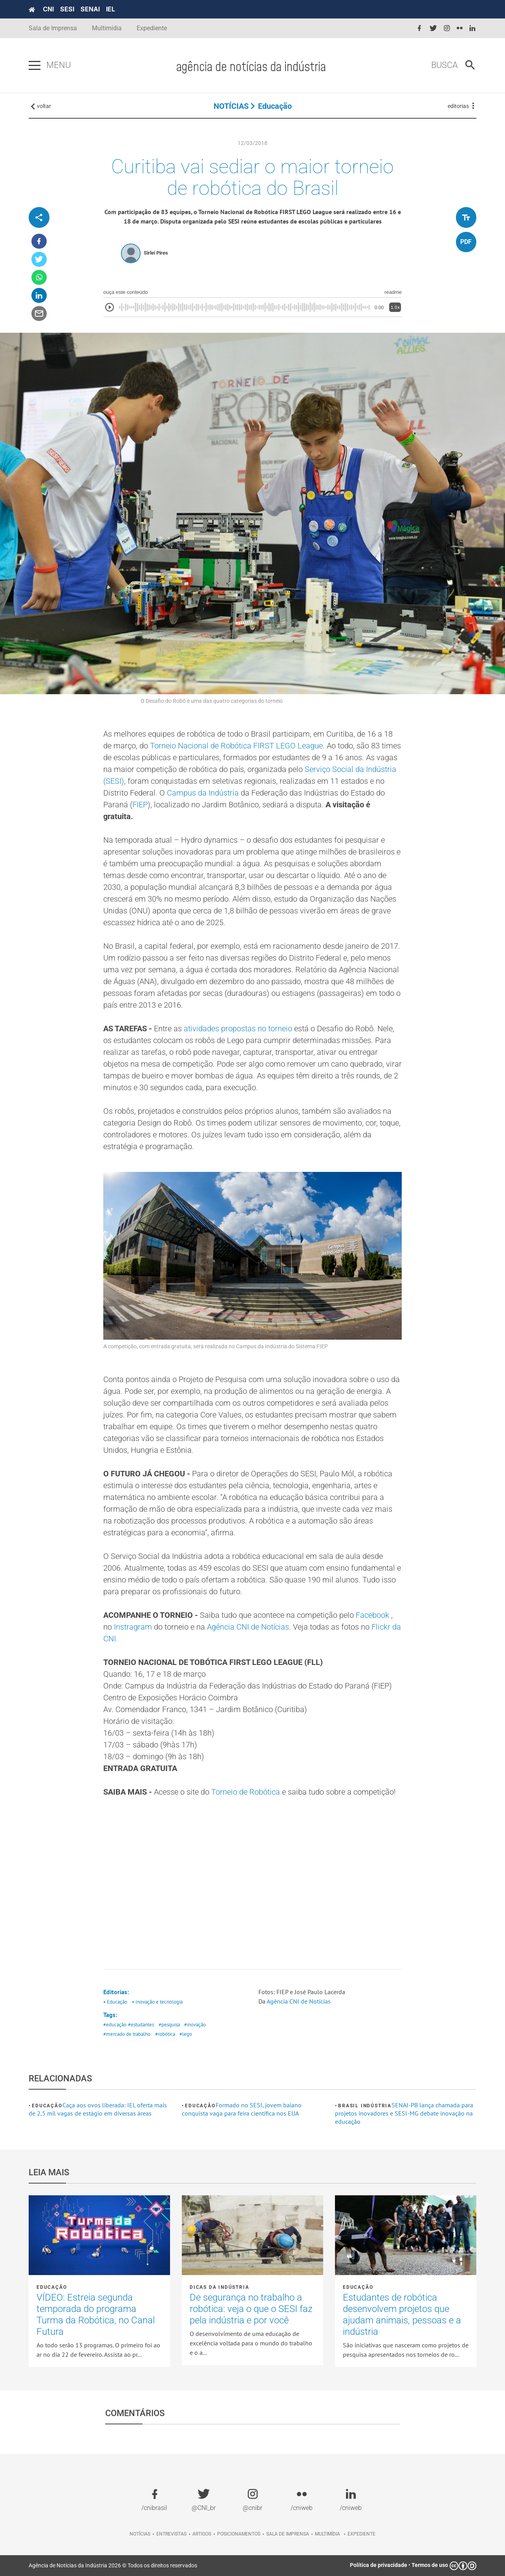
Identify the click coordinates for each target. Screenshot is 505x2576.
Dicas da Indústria (219, 2287)
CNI (48, 9)
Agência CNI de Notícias (248, 1627)
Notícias (140, 2534)
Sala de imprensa (287, 2534)
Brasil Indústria (365, 2105)
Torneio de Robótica (245, 1792)
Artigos (201, 2534)
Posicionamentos (238, 2534)
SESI (67, 9)
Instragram (133, 1627)
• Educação (115, 2001)
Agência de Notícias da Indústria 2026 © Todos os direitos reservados (113, 2565)
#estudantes (141, 2024)
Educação (275, 106)
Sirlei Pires (156, 253)
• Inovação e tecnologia (157, 2001)
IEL (110, 9)
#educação (114, 2024)
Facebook (372, 1615)
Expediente (152, 28)
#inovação (195, 2024)
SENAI (90, 9)
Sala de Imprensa (53, 28)
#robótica (165, 2034)
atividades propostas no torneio (238, 1028)
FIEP (140, 804)
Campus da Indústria (203, 793)
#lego (185, 2034)
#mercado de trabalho (126, 2034)
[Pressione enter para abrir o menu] (34, 66)
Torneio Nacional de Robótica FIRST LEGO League (236, 745)
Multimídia (107, 28)
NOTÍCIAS (231, 106)
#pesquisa (169, 2024)
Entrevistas (171, 2534)
